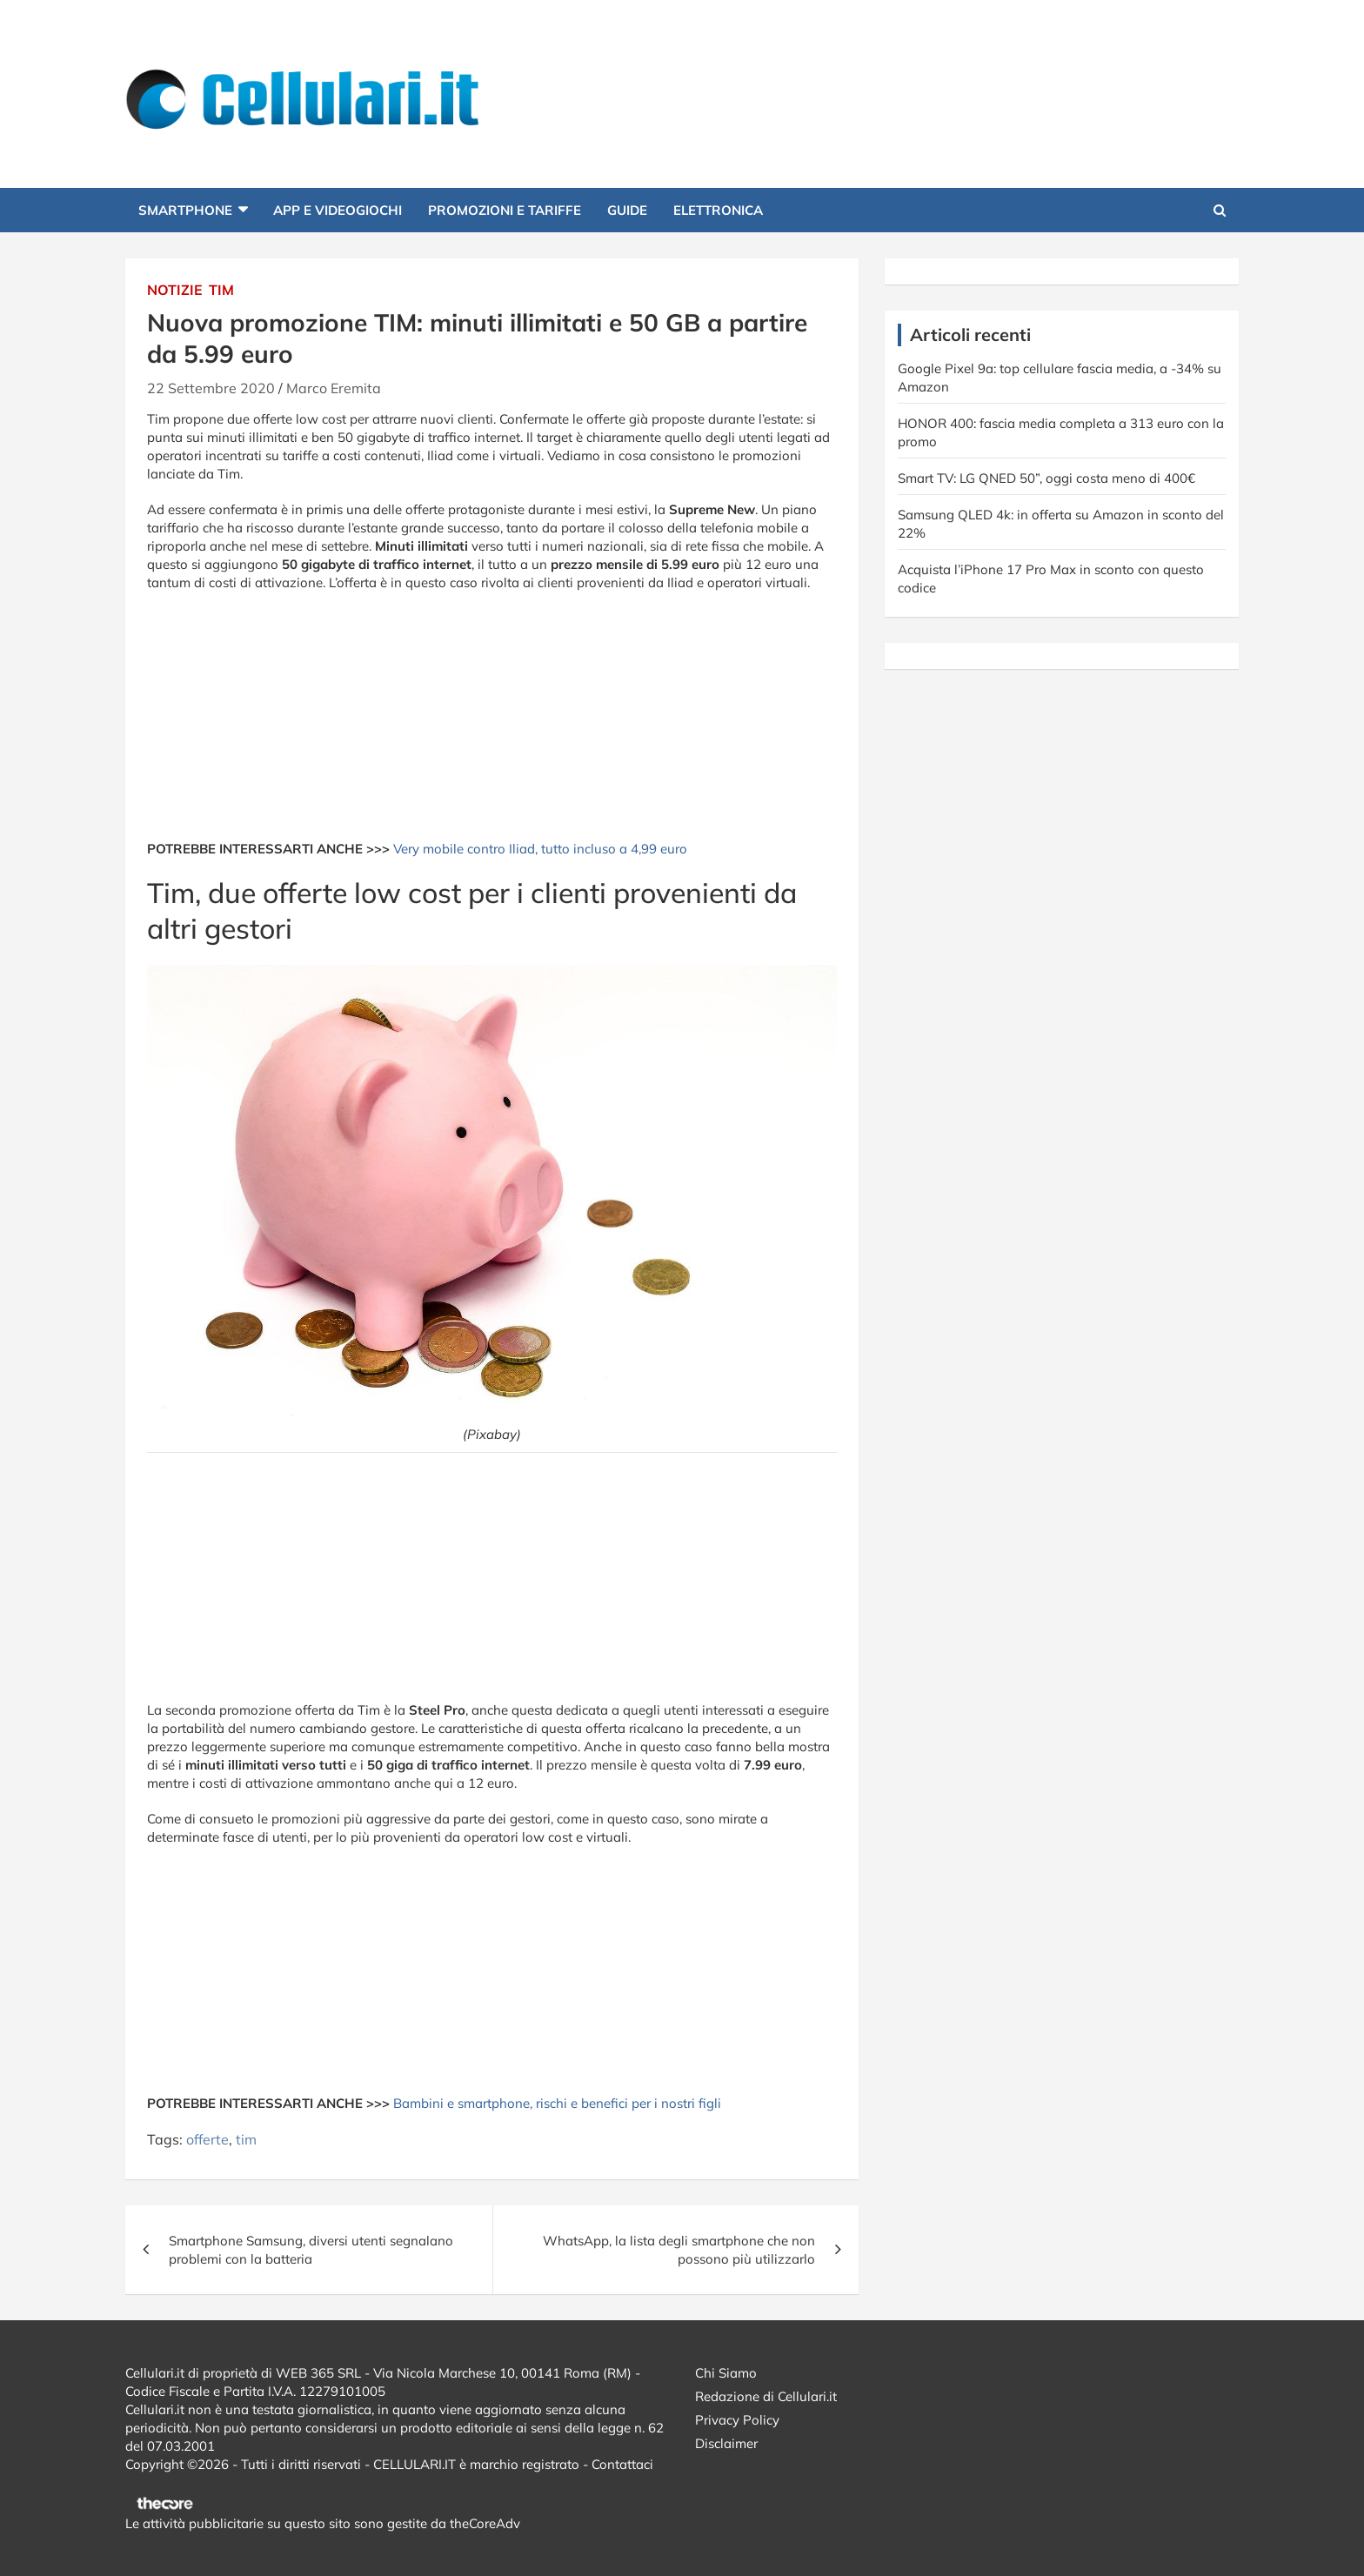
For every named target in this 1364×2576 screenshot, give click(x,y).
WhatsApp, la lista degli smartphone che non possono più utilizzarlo (679, 2249)
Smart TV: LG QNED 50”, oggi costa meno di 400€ (1046, 478)
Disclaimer (726, 2443)
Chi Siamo (726, 2373)
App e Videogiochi (337, 210)
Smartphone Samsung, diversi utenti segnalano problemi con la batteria (311, 2249)
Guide (627, 210)
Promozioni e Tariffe (504, 210)
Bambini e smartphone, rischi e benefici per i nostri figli (557, 2103)
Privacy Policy (737, 2420)
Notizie (175, 289)
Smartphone (185, 210)
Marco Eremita (333, 388)
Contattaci (622, 2464)
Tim (221, 289)
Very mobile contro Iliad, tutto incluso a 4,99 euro (540, 848)
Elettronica (718, 210)
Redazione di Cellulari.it (766, 2396)
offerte (207, 2139)
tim (246, 2139)
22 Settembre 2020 (211, 388)
